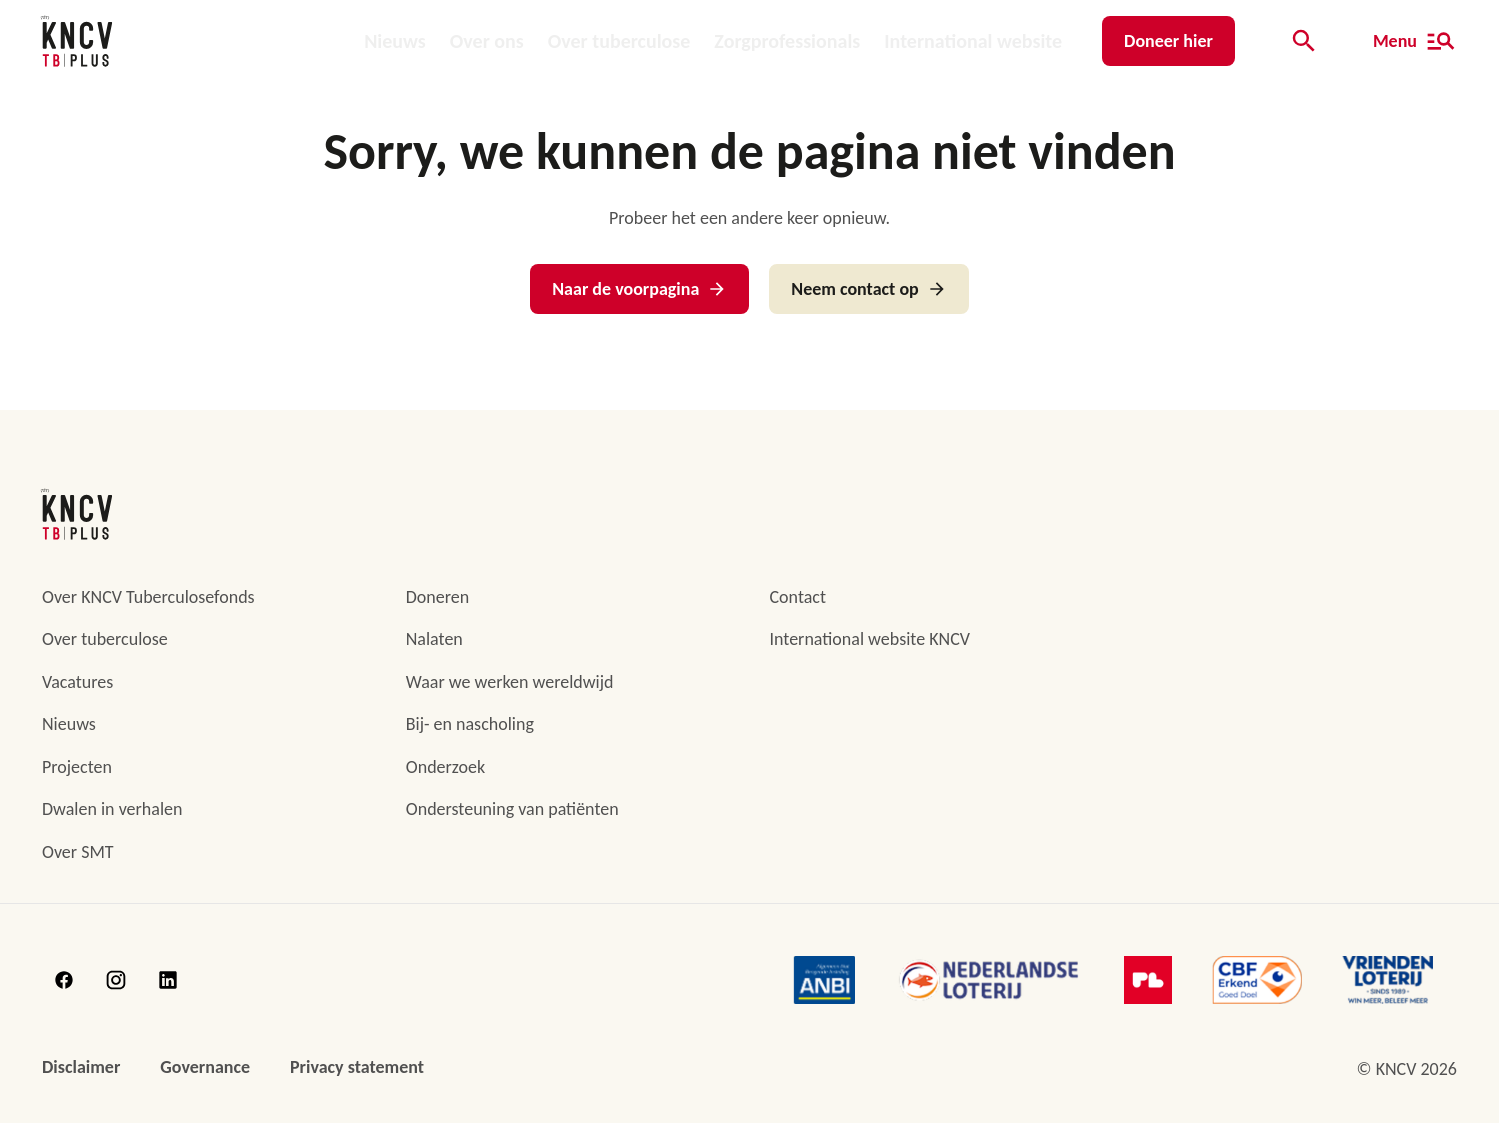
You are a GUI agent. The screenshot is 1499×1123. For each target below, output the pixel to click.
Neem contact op (868, 289)
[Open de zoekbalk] (1304, 41)
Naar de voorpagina (639, 289)
